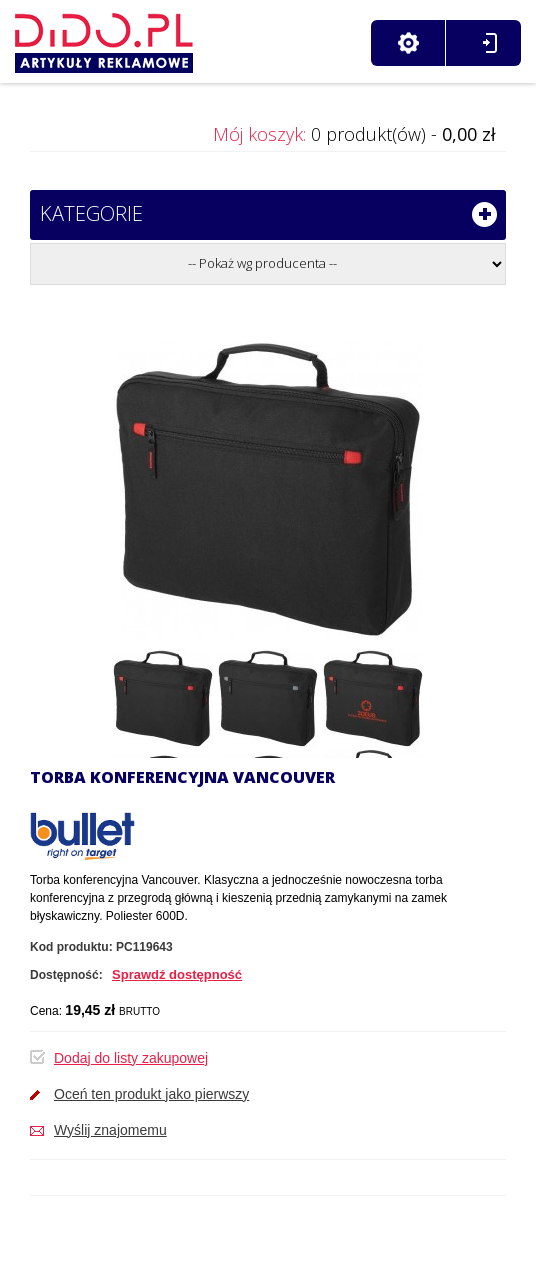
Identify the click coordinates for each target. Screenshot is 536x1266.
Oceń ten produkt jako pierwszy (151, 1094)
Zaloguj (489, 43)
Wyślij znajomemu (110, 1130)
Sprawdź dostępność (177, 974)
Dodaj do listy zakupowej (131, 1058)
